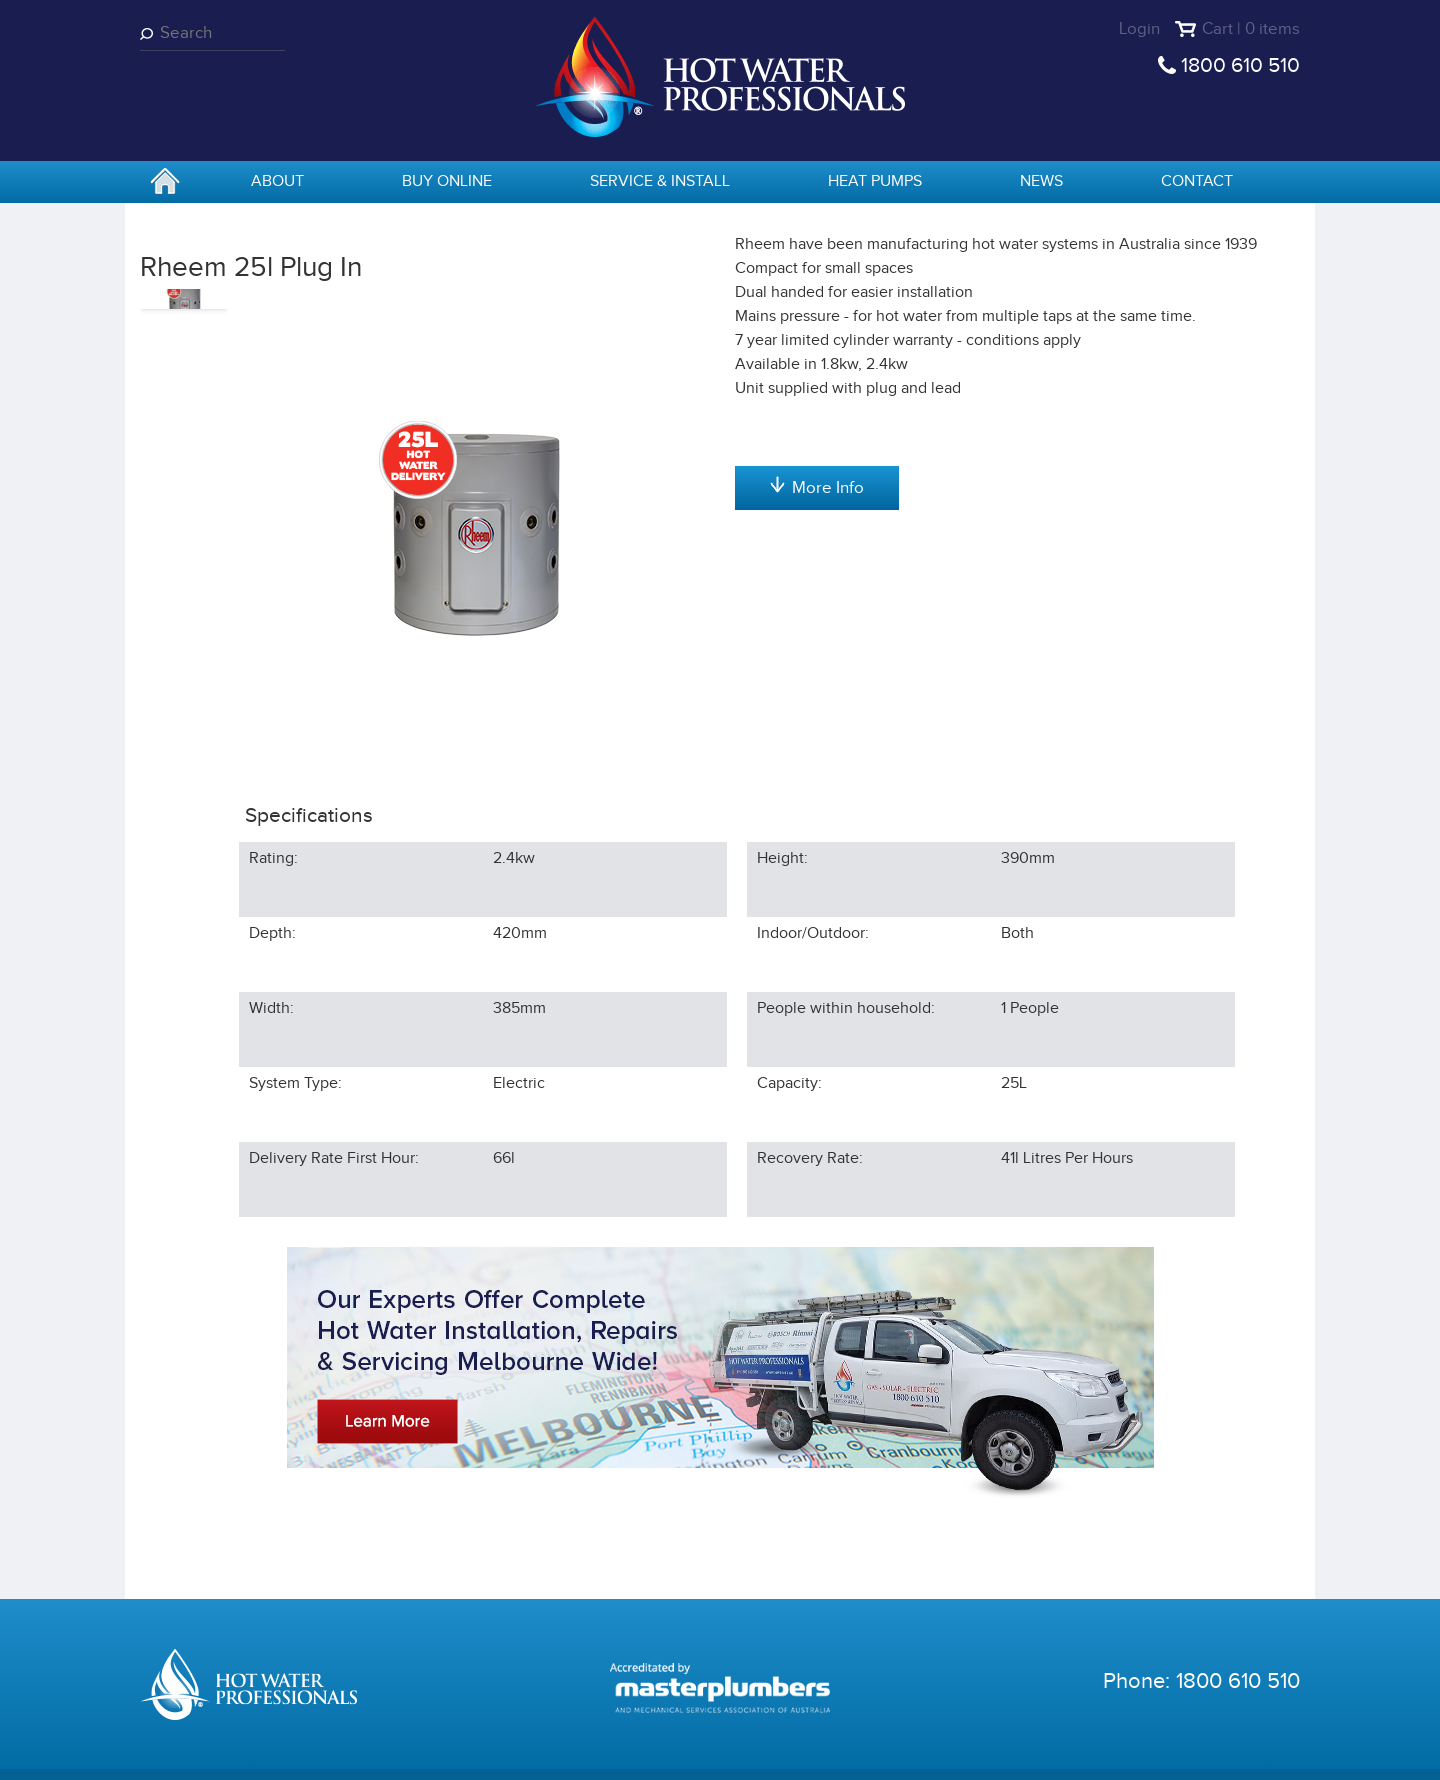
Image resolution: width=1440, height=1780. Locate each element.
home (165, 183)
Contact (1197, 181)
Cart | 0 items (1251, 29)
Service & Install (660, 181)
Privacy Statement (422, 1749)
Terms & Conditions (562, 1749)
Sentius (1276, 1749)
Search (150, 33)
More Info (817, 697)
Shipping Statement (702, 1749)
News (1041, 181)
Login (1139, 29)
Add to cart (816, 391)
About (277, 181)
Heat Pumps (875, 181)
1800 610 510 (1240, 65)
